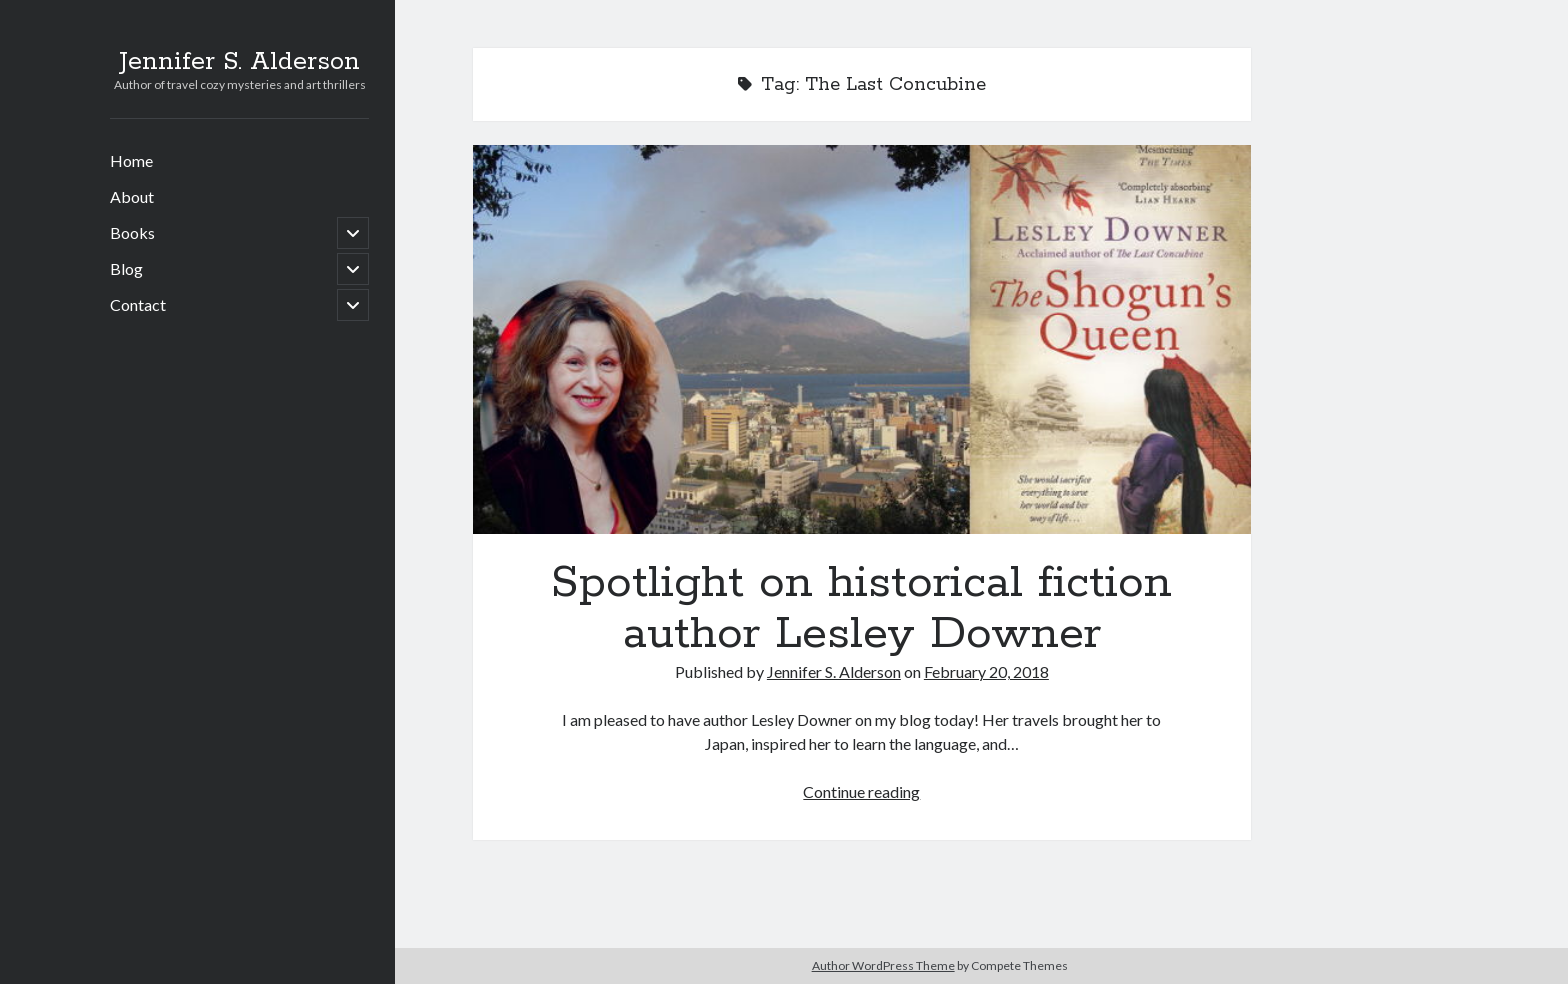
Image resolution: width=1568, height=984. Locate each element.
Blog (126, 268)
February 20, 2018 (986, 671)
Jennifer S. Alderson (239, 62)
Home (131, 160)
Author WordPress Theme (883, 965)
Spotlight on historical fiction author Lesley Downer (862, 339)
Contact (138, 304)
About (132, 196)
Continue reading (861, 791)
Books (132, 232)
